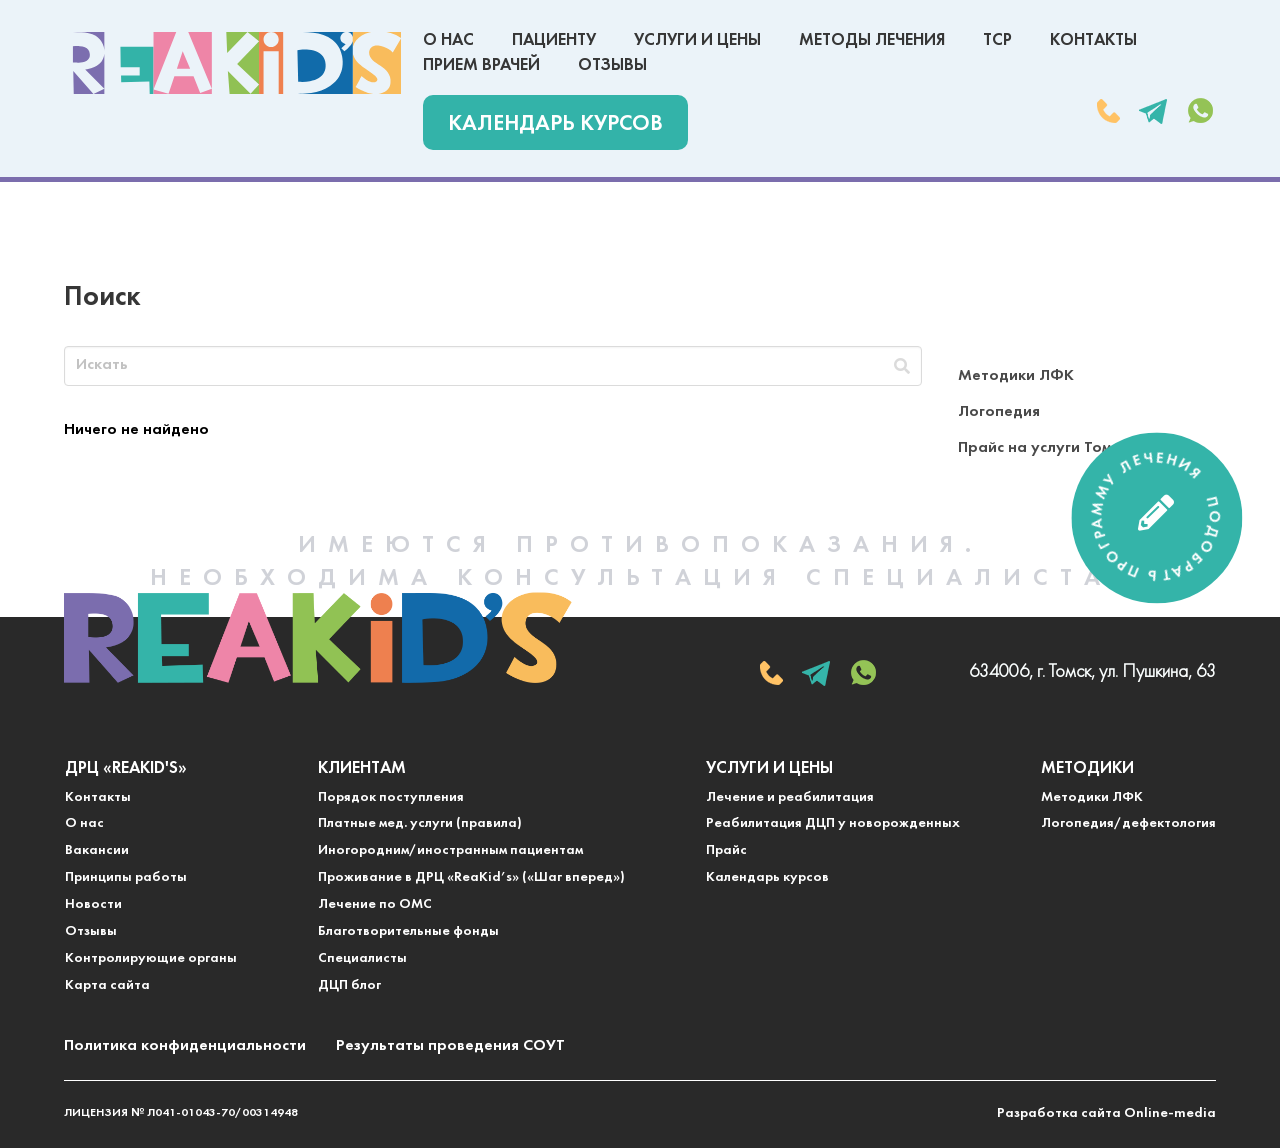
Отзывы (612, 65)
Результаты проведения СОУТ (450, 1046)
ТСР (997, 40)
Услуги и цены (697, 40)
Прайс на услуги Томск (1042, 448)
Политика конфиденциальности (185, 1046)
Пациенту (554, 40)
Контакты (1093, 40)
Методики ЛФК (1016, 376)
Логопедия (999, 412)
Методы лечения (872, 40)
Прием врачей (481, 65)
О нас (448, 40)
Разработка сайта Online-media (1106, 1113)
